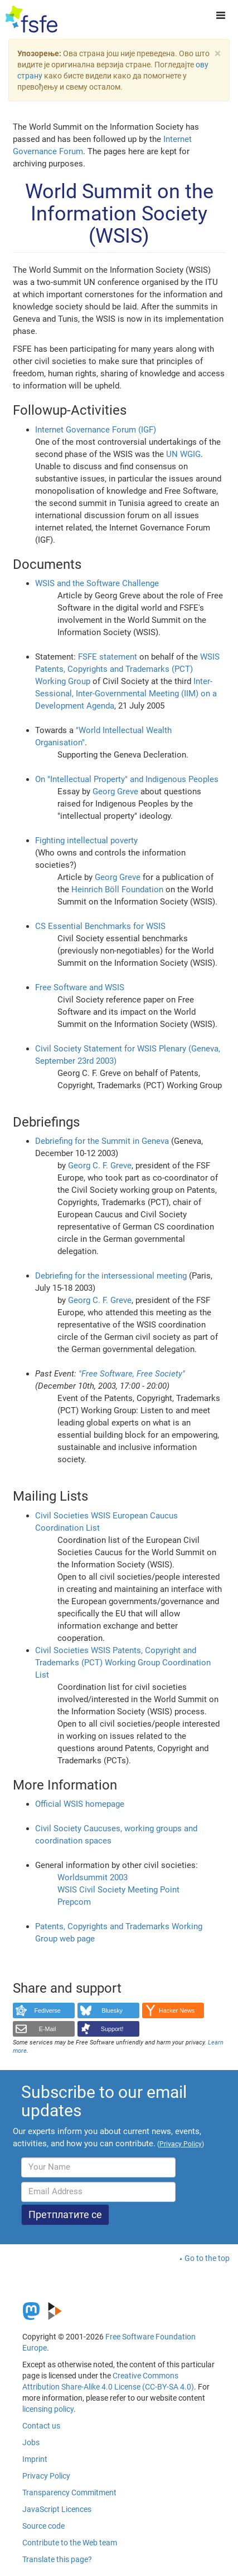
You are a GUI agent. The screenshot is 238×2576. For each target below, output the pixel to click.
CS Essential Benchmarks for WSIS (100, 926)
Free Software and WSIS (79, 987)
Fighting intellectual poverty (86, 840)
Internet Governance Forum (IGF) (95, 430)
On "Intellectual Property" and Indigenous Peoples (126, 779)
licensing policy (48, 2409)
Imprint (34, 2459)
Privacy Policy (46, 2475)
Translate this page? (57, 2559)
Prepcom (74, 1902)
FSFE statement (107, 657)
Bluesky (112, 2010)
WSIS (210, 657)
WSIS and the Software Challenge (97, 583)
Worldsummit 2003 (92, 1877)
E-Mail (47, 2029)
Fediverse (47, 2010)
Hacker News (177, 2010)
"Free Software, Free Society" (132, 1374)
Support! (112, 2029)
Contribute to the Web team (69, 2542)
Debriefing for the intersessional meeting (111, 1276)
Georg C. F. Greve (100, 1166)
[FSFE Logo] (31, 19)
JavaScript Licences (56, 2509)
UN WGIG (183, 454)
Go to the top (207, 2258)
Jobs (31, 2442)
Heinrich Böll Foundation (117, 889)
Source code (43, 2525)
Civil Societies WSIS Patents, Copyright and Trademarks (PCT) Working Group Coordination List (123, 1662)
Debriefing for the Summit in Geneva (102, 1141)
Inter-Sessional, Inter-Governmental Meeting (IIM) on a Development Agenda (126, 693)
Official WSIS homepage (79, 1804)
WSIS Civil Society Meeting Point (118, 1890)
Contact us (41, 2425)
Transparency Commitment (69, 2492)
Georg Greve (115, 791)
